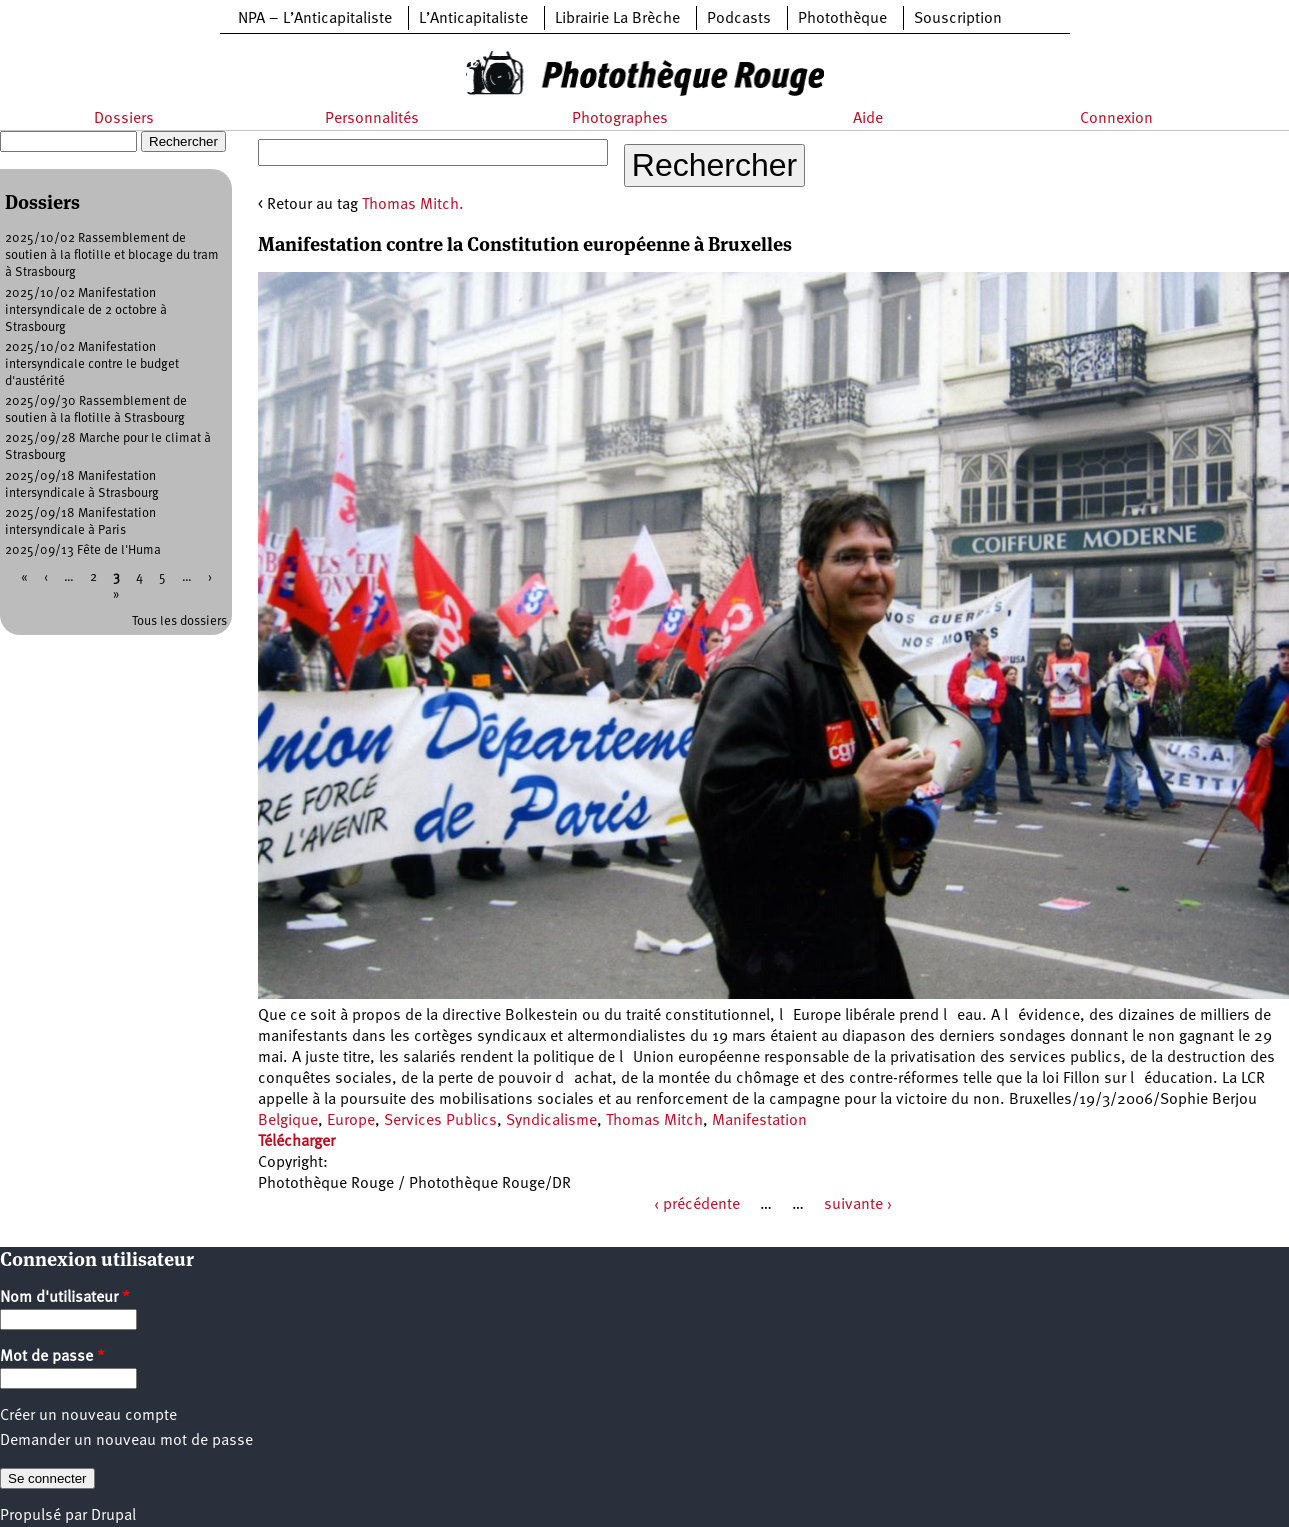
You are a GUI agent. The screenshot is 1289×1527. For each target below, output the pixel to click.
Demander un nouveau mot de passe (126, 1441)
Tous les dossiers (179, 621)
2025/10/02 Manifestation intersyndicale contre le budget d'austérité (92, 364)
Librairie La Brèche (617, 19)
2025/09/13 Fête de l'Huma (83, 550)
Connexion (1116, 119)
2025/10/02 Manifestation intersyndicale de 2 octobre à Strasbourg (86, 310)
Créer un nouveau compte (88, 1416)
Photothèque (842, 19)
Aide (868, 119)
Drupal (113, 1516)
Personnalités (372, 119)
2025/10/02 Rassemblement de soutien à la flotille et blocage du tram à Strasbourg (112, 255)
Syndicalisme (551, 1121)
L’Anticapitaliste (473, 19)
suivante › (858, 1205)
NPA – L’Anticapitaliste (315, 19)
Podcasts (739, 19)
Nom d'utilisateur (65, 1298)
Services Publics (440, 1121)
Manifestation (759, 1121)
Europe (351, 1121)
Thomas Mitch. (413, 205)
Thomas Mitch (654, 1121)
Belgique (288, 1121)
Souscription (958, 19)
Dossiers (124, 119)
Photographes (620, 119)
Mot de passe (52, 1357)
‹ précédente (697, 1205)
